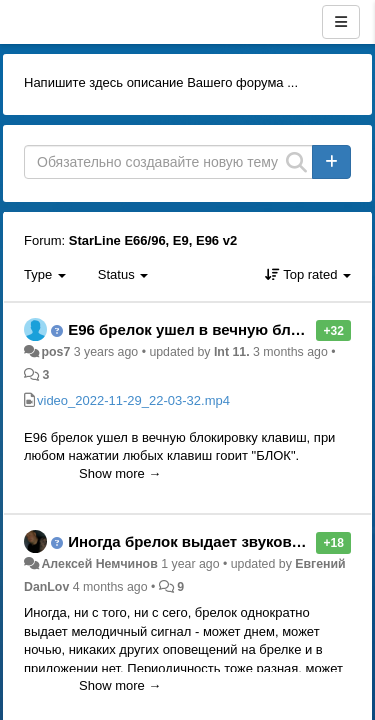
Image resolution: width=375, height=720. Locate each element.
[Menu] (341, 22)
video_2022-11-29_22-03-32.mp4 (133, 400)
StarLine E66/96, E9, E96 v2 (153, 240)
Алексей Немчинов (99, 564)
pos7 (55, 352)
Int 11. (232, 352)
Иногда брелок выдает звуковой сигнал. (218, 541)
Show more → (120, 473)
